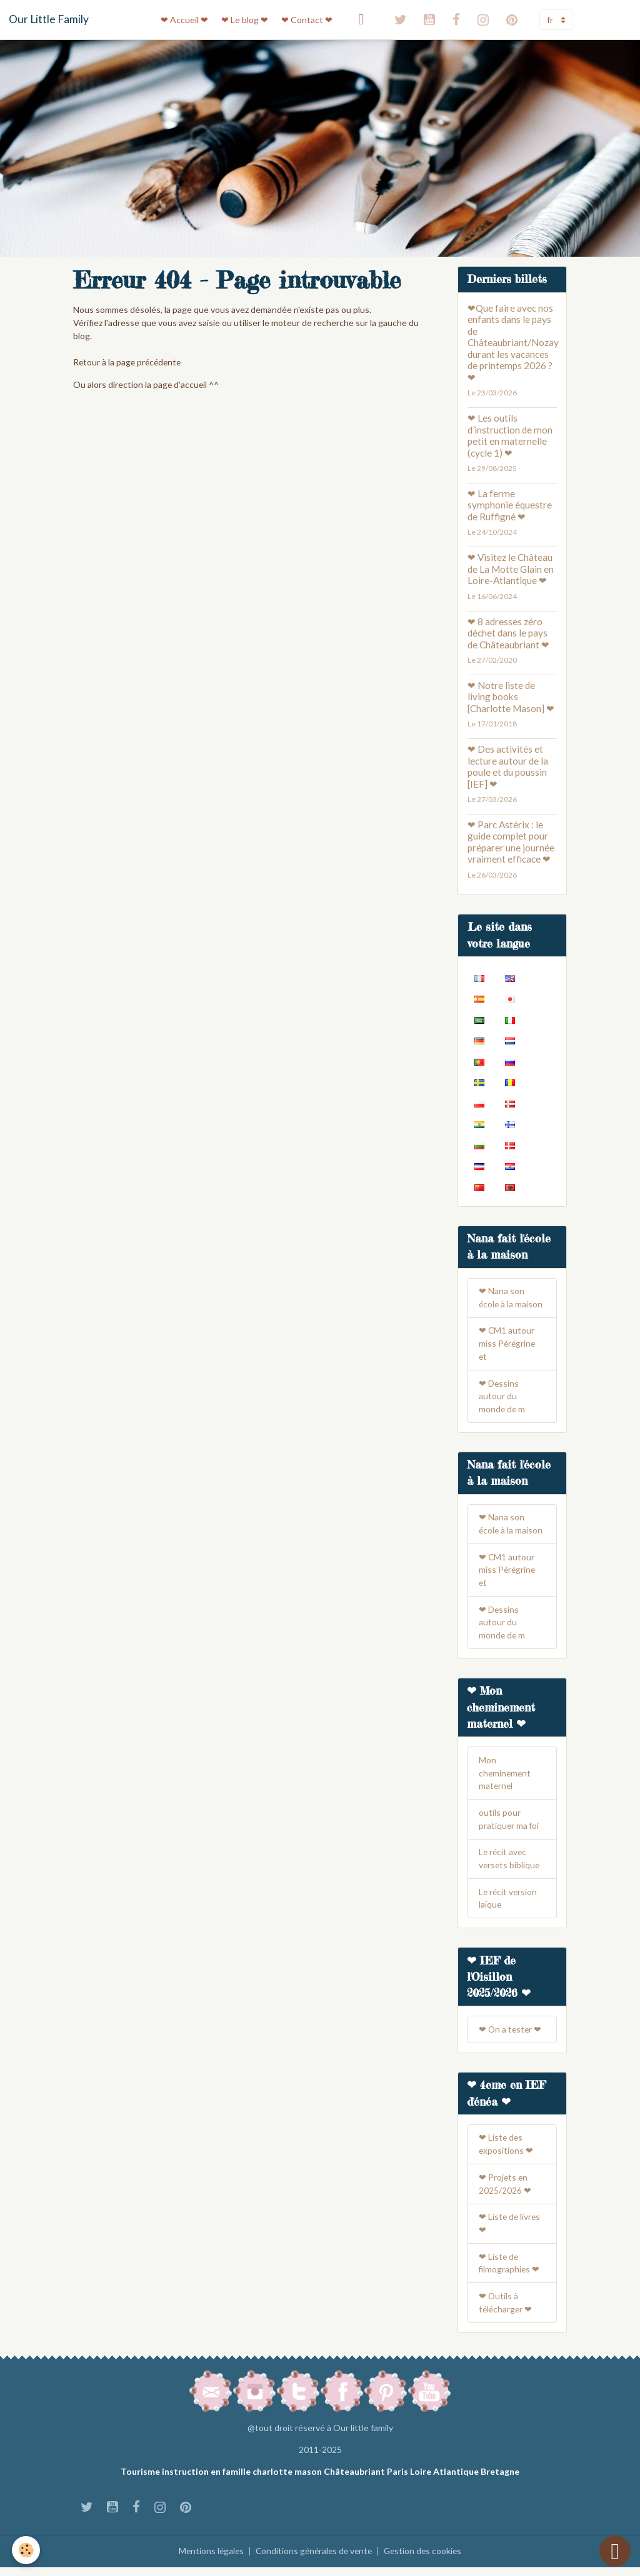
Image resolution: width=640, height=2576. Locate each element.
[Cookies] (26, 2550)
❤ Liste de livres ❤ (510, 2232)
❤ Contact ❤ (306, 19)
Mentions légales (207, 2560)
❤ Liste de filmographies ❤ (510, 2272)
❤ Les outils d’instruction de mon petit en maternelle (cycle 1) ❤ (510, 435)
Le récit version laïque (509, 1904)
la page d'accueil (176, 384)
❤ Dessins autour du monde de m (502, 1398)
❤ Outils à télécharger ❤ (506, 2312)
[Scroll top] (615, 2551)
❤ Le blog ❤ (244, 19)
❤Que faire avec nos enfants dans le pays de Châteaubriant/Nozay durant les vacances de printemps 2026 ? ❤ (513, 342)
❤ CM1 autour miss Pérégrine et (508, 1345)
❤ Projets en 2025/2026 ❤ (505, 2192)
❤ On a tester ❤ (511, 2036)
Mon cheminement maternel (505, 1778)
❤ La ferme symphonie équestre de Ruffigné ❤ (510, 505)
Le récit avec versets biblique (510, 1864)
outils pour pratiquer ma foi (509, 1824)
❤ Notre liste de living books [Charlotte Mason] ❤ (511, 697)
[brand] (49, 19)
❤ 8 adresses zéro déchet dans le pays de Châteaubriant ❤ (508, 633)
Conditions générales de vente (313, 2560)
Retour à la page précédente (128, 362)
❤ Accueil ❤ (184, 19)
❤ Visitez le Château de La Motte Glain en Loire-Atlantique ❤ (511, 569)
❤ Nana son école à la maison (511, 1298)
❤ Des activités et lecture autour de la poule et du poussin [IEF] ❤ (508, 766)
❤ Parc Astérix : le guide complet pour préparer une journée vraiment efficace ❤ (511, 841)
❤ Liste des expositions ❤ (506, 2152)
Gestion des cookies (426, 2560)
